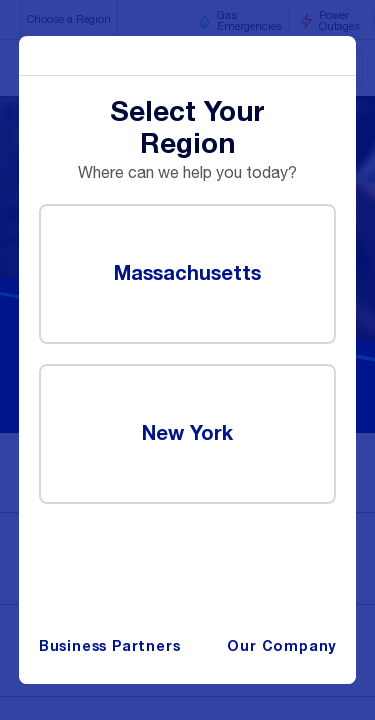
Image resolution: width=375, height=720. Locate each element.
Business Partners (110, 647)
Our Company (281, 647)
